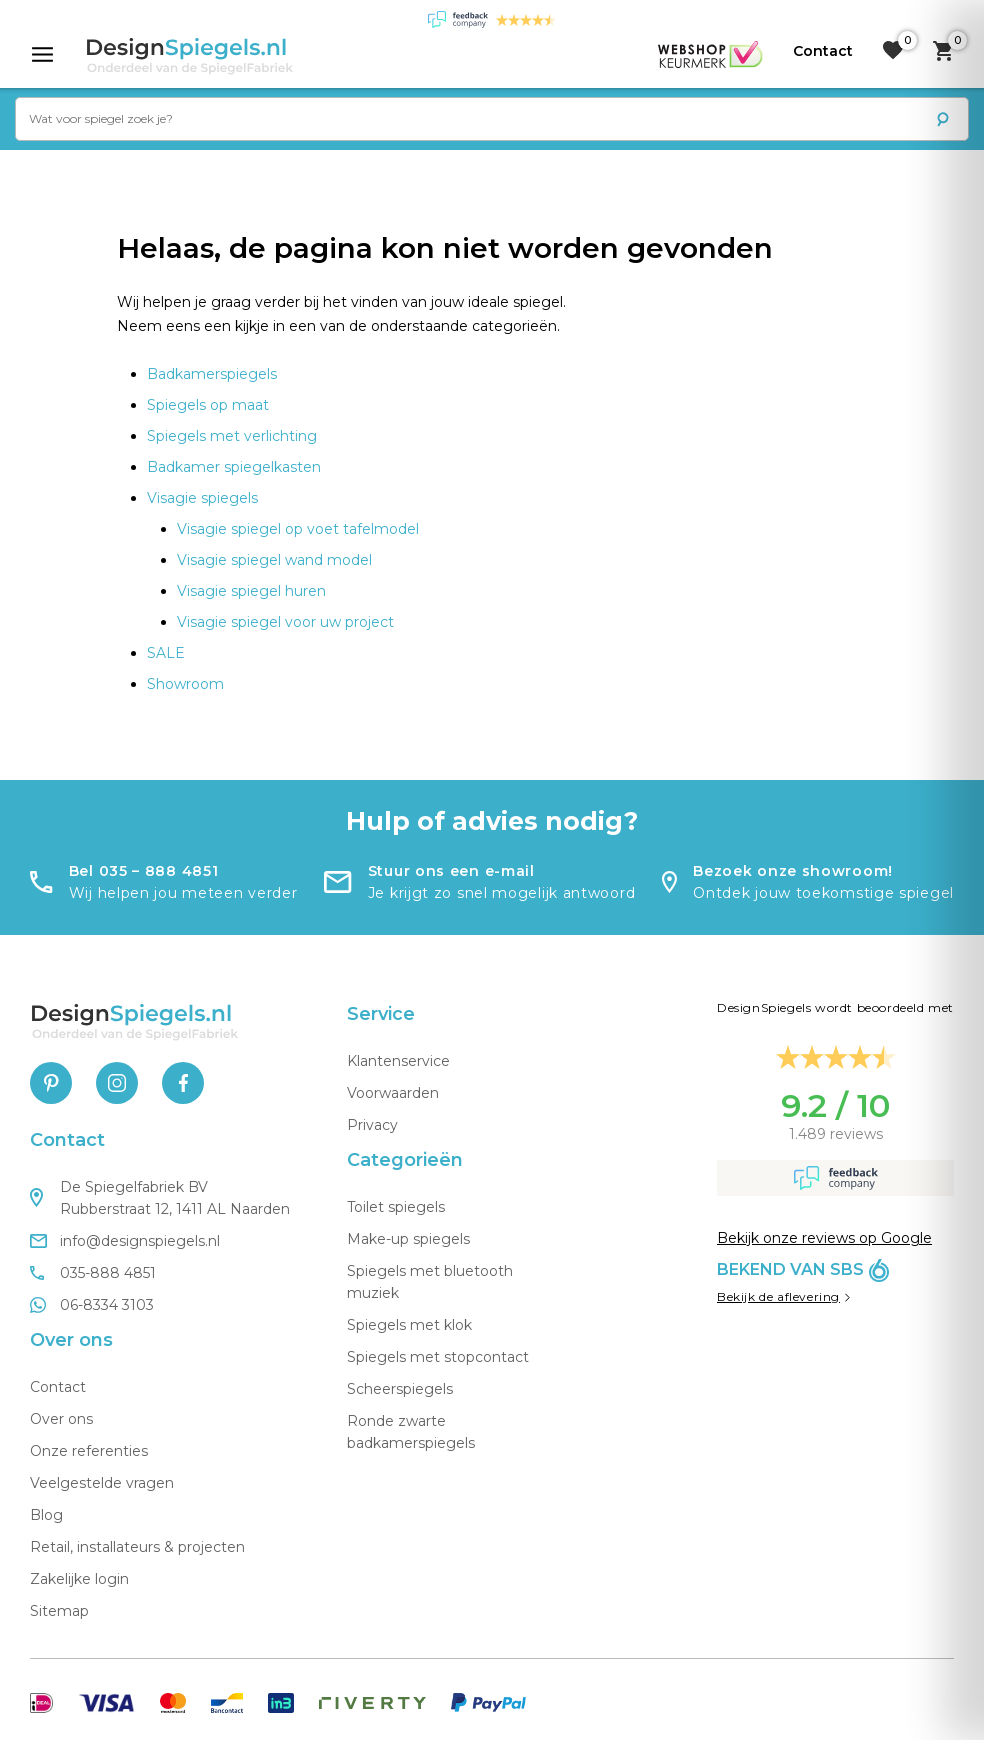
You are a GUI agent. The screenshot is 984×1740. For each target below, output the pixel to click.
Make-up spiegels (408, 1239)
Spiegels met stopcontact (438, 1357)
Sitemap (59, 1611)
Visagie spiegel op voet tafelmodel (298, 529)
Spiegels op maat (208, 405)
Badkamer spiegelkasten (234, 467)
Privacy (372, 1125)
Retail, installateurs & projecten (137, 1547)
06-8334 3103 (92, 1305)
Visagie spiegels (202, 498)
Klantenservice (398, 1061)
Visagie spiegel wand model (274, 560)
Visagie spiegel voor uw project (285, 622)
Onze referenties (89, 1451)
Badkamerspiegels (212, 374)
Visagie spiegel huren (251, 591)
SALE (166, 653)
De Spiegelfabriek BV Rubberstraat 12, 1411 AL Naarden (160, 1198)
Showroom (185, 684)
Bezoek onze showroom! (793, 871)
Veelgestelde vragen (102, 1483)
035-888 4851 (93, 1273)
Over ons (61, 1419)
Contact (58, 1387)
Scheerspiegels (400, 1389)
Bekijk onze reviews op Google (824, 1238)
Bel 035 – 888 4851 (144, 871)
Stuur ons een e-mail (451, 871)
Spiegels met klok (409, 1325)
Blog (46, 1515)
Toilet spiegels (396, 1207)
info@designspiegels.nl (125, 1241)
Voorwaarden (393, 1093)
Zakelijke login (79, 1579)
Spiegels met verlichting (232, 436)
